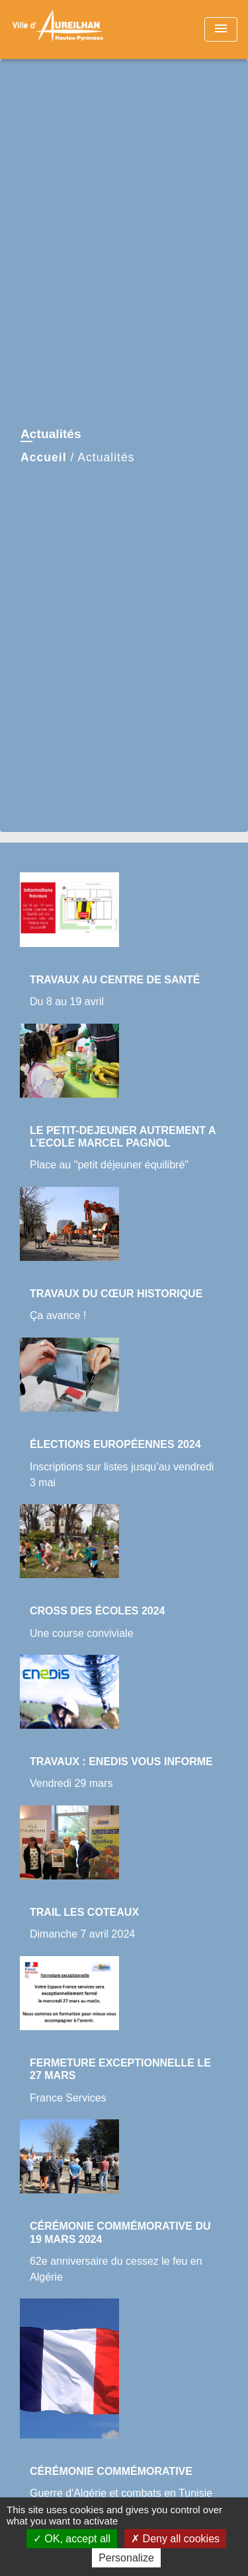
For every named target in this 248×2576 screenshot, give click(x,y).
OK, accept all (71, 2538)
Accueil (44, 457)
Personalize (126, 2557)
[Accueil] (60, 29)
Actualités (105, 457)
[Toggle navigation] (220, 29)
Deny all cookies (175, 2538)
